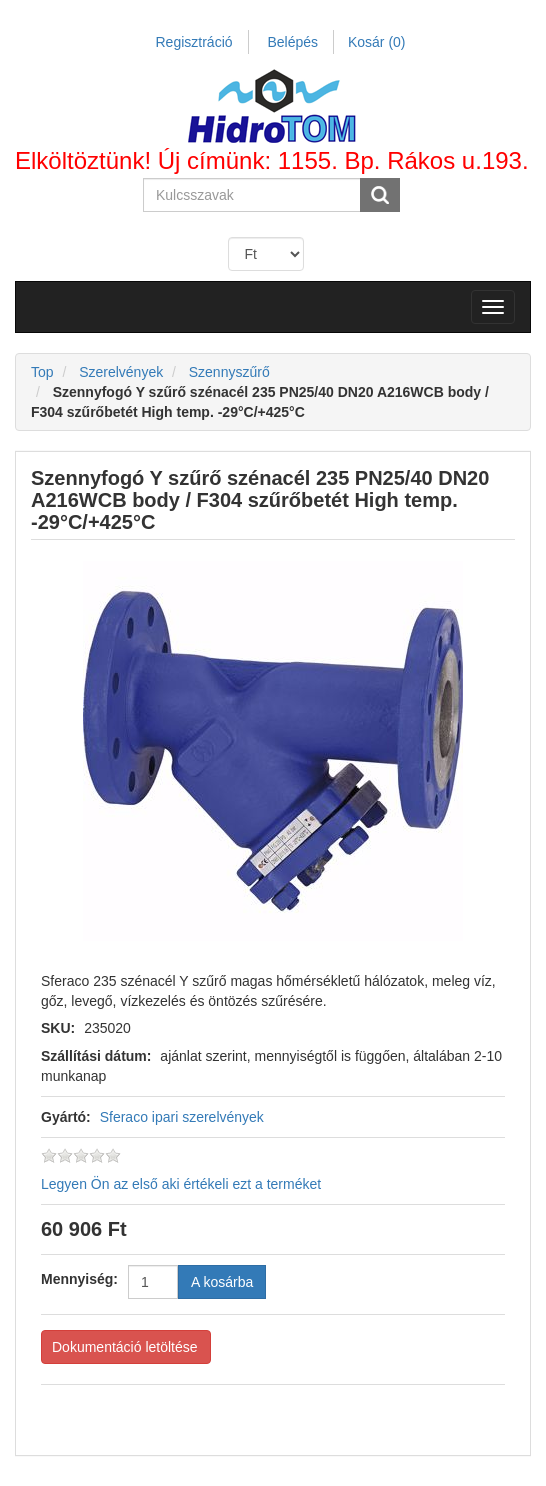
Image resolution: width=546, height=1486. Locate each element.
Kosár (377, 42)
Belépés (292, 42)
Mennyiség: (79, 1279)
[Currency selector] (266, 254)
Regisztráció (194, 42)
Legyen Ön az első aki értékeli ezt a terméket (181, 1184)
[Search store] (253, 195)
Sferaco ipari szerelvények (182, 1117)
